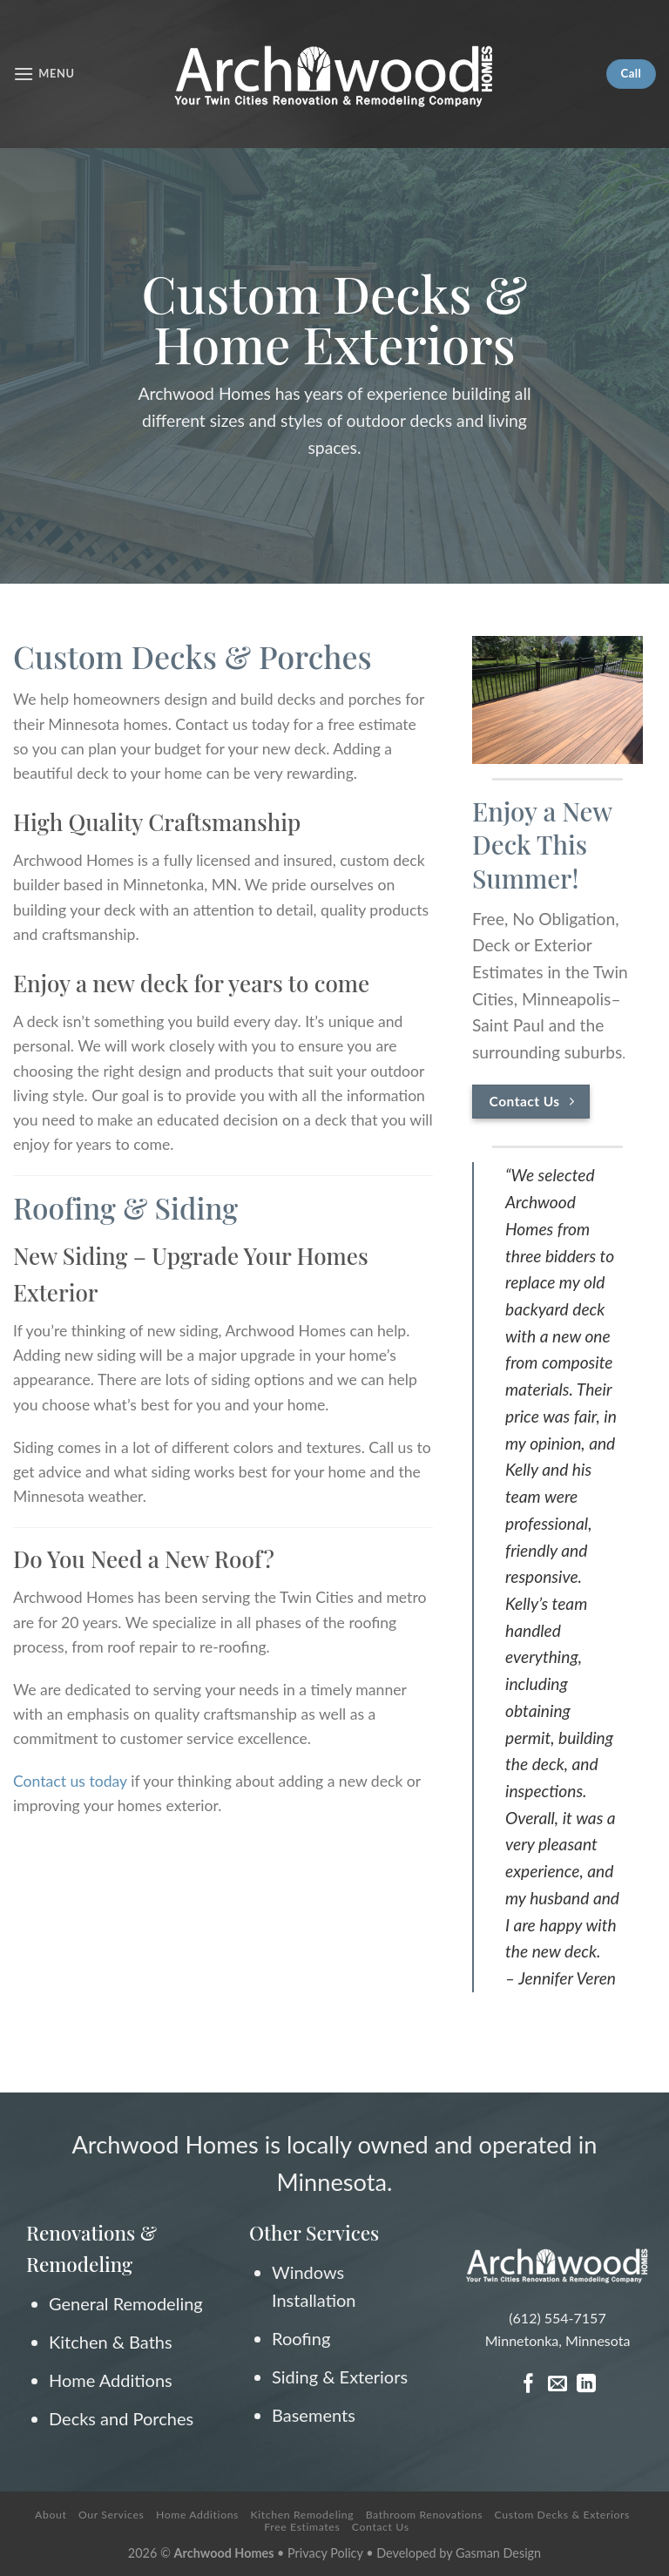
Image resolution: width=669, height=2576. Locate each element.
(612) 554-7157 (557, 2317)
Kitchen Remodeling (303, 2514)
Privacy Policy (326, 2553)
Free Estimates (302, 2526)
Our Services (111, 2514)
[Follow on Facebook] (528, 2385)
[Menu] (44, 73)
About (50, 2514)
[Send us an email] (557, 2385)
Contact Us (380, 2526)
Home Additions (197, 2514)
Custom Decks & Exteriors (562, 2514)
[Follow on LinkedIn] (586, 2385)
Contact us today (70, 1781)
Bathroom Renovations (424, 2514)
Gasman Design (498, 2553)
